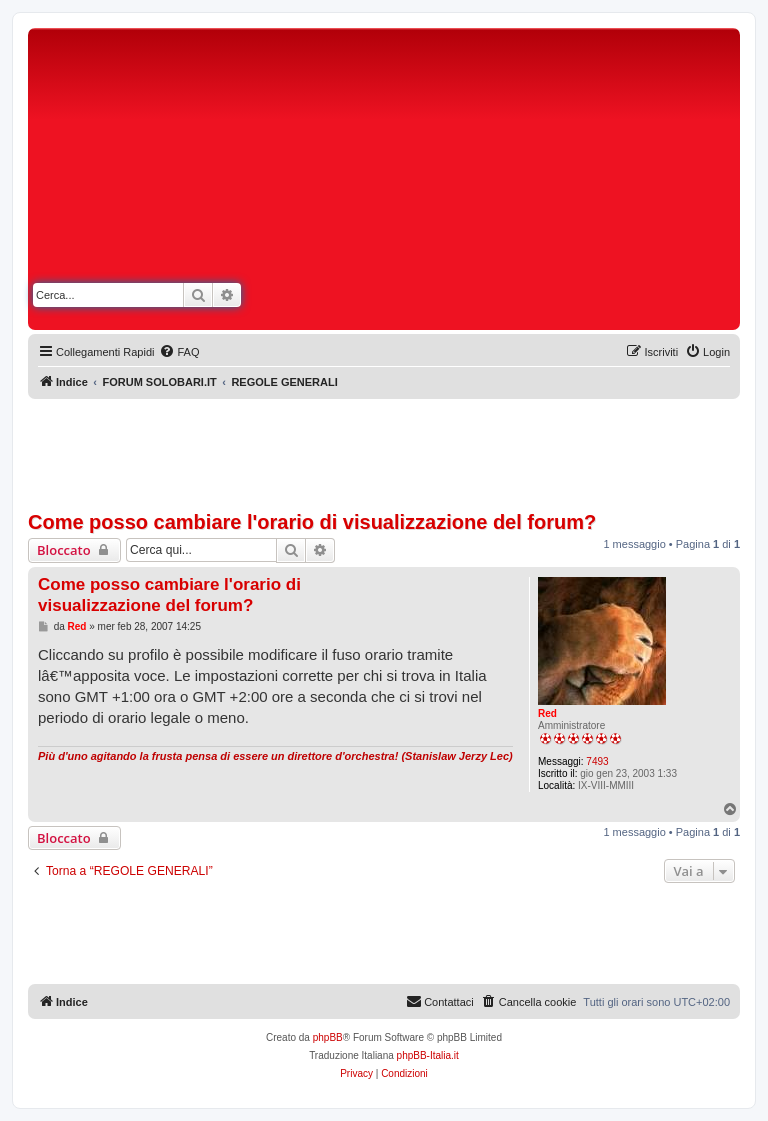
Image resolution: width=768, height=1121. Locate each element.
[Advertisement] (562, 183)
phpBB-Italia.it (428, 1055)
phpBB (328, 1037)
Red (547, 713)
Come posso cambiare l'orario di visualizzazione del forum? (312, 522)
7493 (597, 761)
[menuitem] (179, 352)
